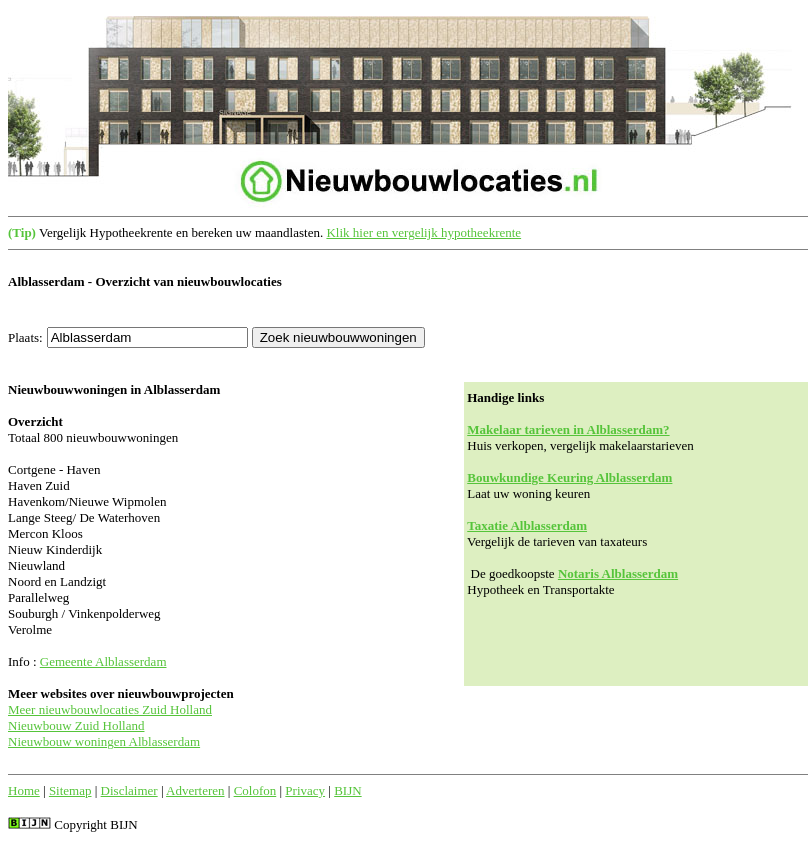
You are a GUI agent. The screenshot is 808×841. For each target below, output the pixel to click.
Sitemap (70, 790)
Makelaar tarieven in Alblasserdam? (568, 429)
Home (24, 790)
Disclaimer (129, 790)
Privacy (305, 790)
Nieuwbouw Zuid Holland (76, 725)
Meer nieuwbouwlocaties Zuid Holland (110, 709)
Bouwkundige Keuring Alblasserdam (569, 477)
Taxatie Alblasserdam (527, 525)
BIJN (347, 790)
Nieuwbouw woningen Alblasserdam (104, 741)
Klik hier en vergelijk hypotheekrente (423, 232)
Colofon (255, 790)
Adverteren (195, 790)
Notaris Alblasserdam (618, 573)
